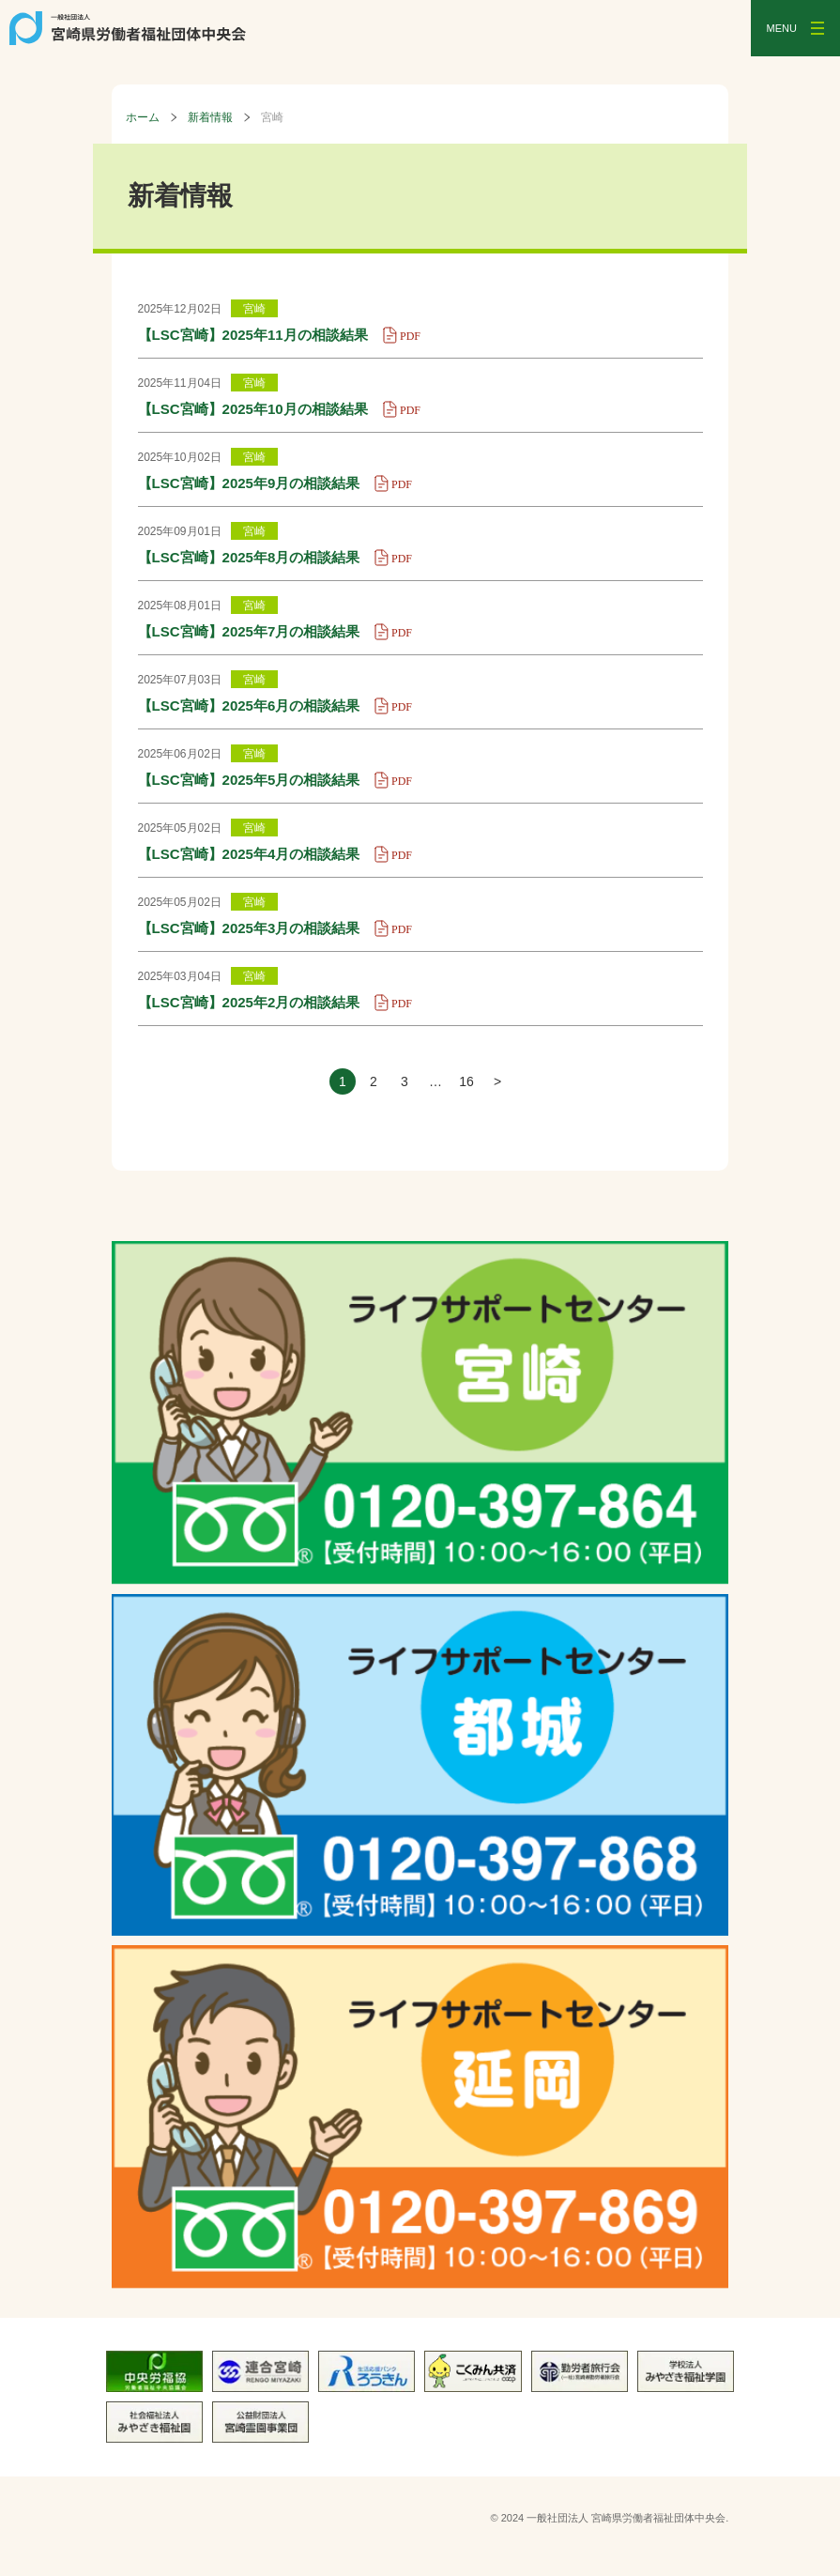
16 (466, 1081)
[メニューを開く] (795, 28)
